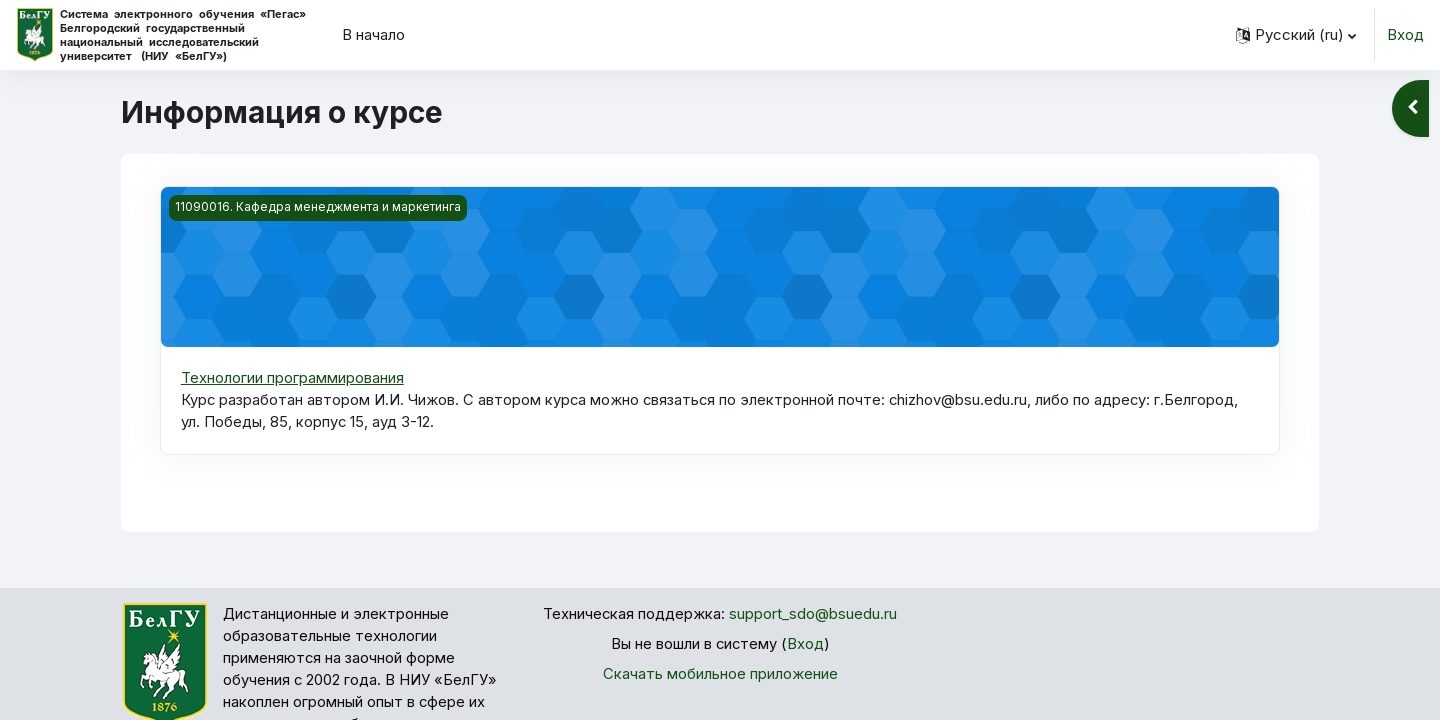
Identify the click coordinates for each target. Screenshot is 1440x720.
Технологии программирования (292, 377)
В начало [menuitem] (373, 34)
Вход (1405, 34)
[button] (1296, 35)
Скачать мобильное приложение (720, 675)
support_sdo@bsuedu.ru (814, 614)
